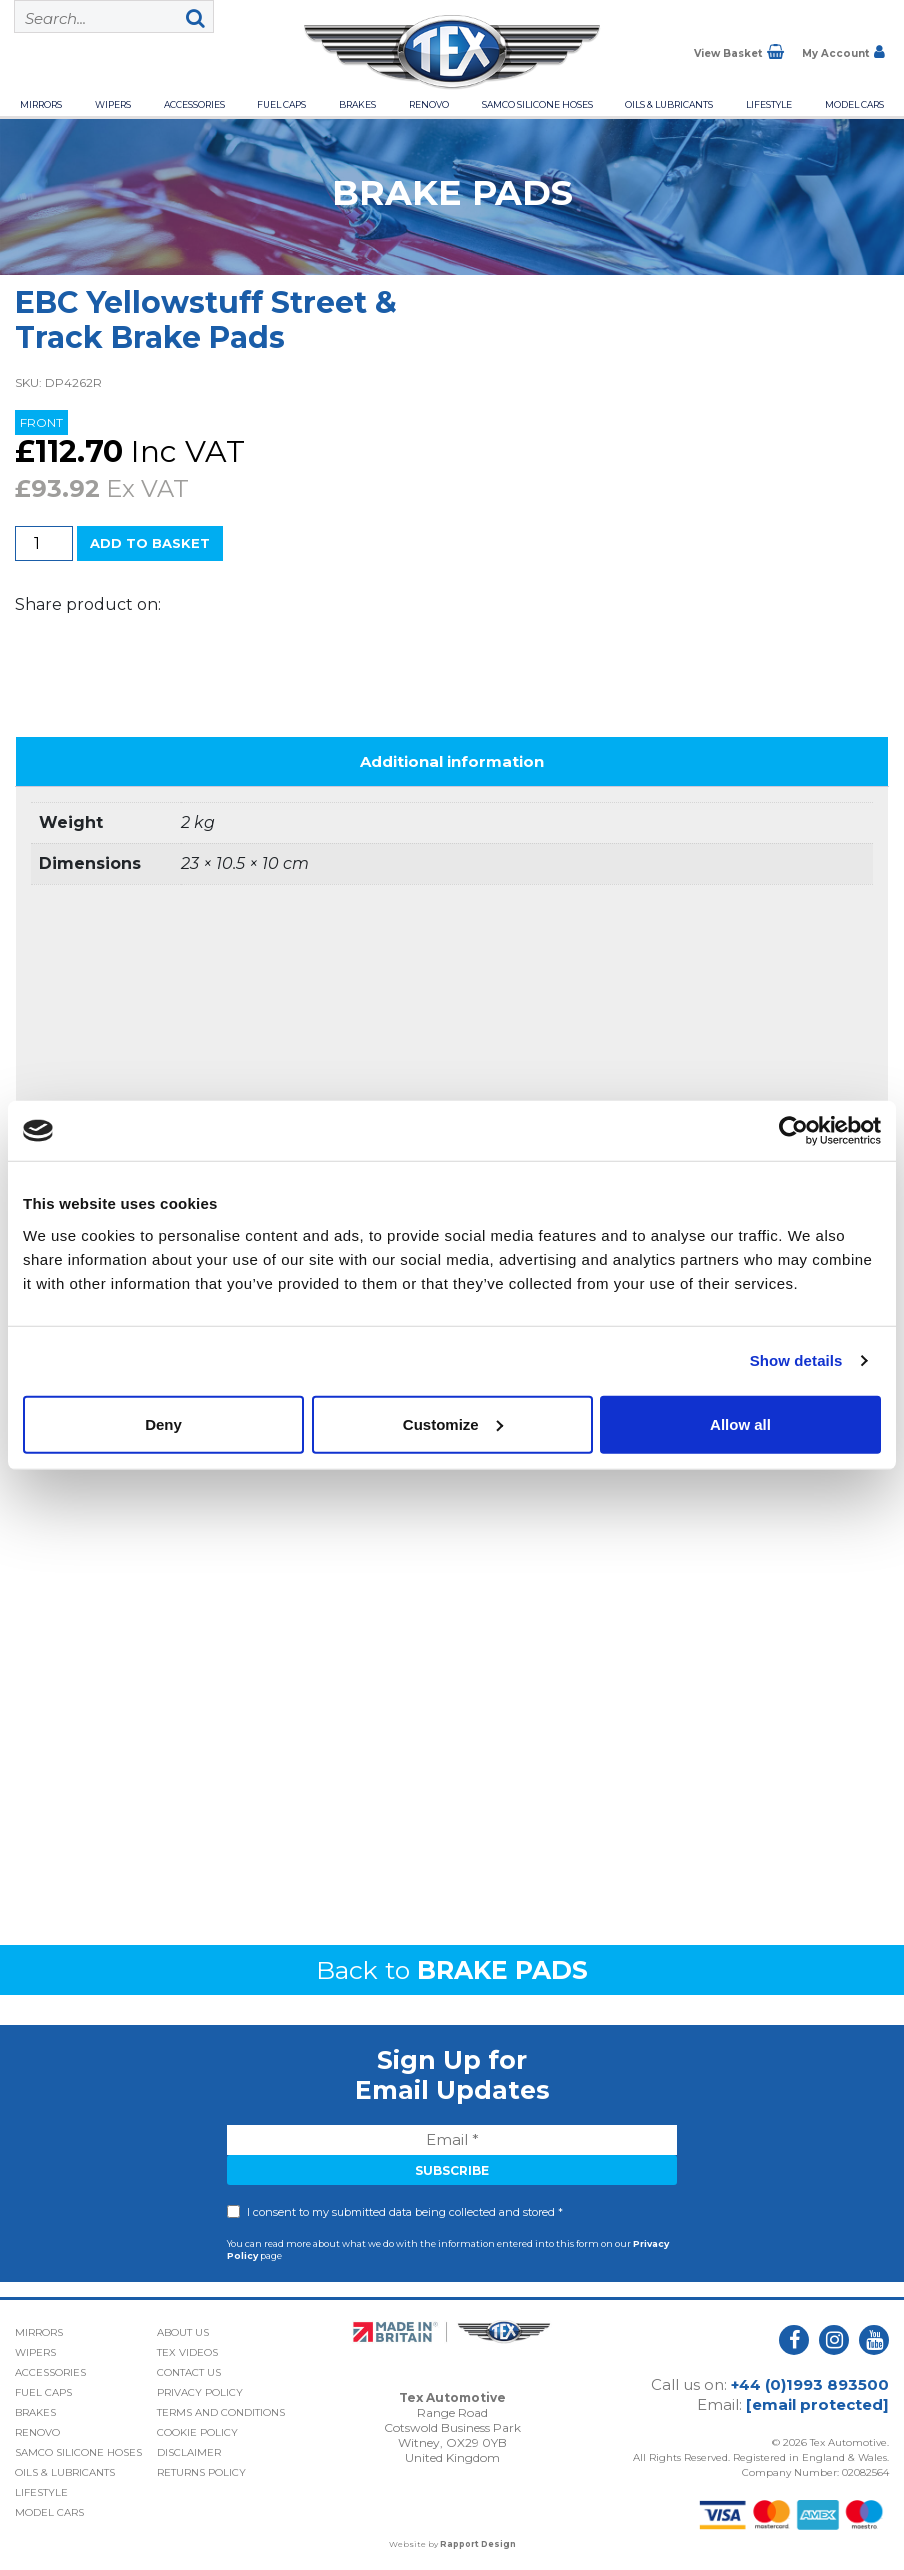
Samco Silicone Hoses (537, 104)
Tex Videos (187, 2352)
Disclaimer (189, 2452)
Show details (796, 1360)
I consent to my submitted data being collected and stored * (405, 2212)
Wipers (113, 104)
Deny (163, 1423)
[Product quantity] (44, 543)
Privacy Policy (200, 2392)
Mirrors (41, 104)
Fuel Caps (281, 104)
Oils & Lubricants (669, 104)
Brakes (357, 104)
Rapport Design (478, 2544)
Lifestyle (769, 104)
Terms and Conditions (221, 2412)
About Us (183, 2332)
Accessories (194, 104)
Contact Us (189, 2372)
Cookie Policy (197, 2432)
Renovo (429, 104)
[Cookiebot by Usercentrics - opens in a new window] (793, 1131)
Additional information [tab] (452, 761)
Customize (453, 1423)
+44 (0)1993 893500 (810, 2384)
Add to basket (150, 543)
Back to (452, 1970)
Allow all (740, 1423)
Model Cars (854, 104)
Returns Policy (201, 2472)
